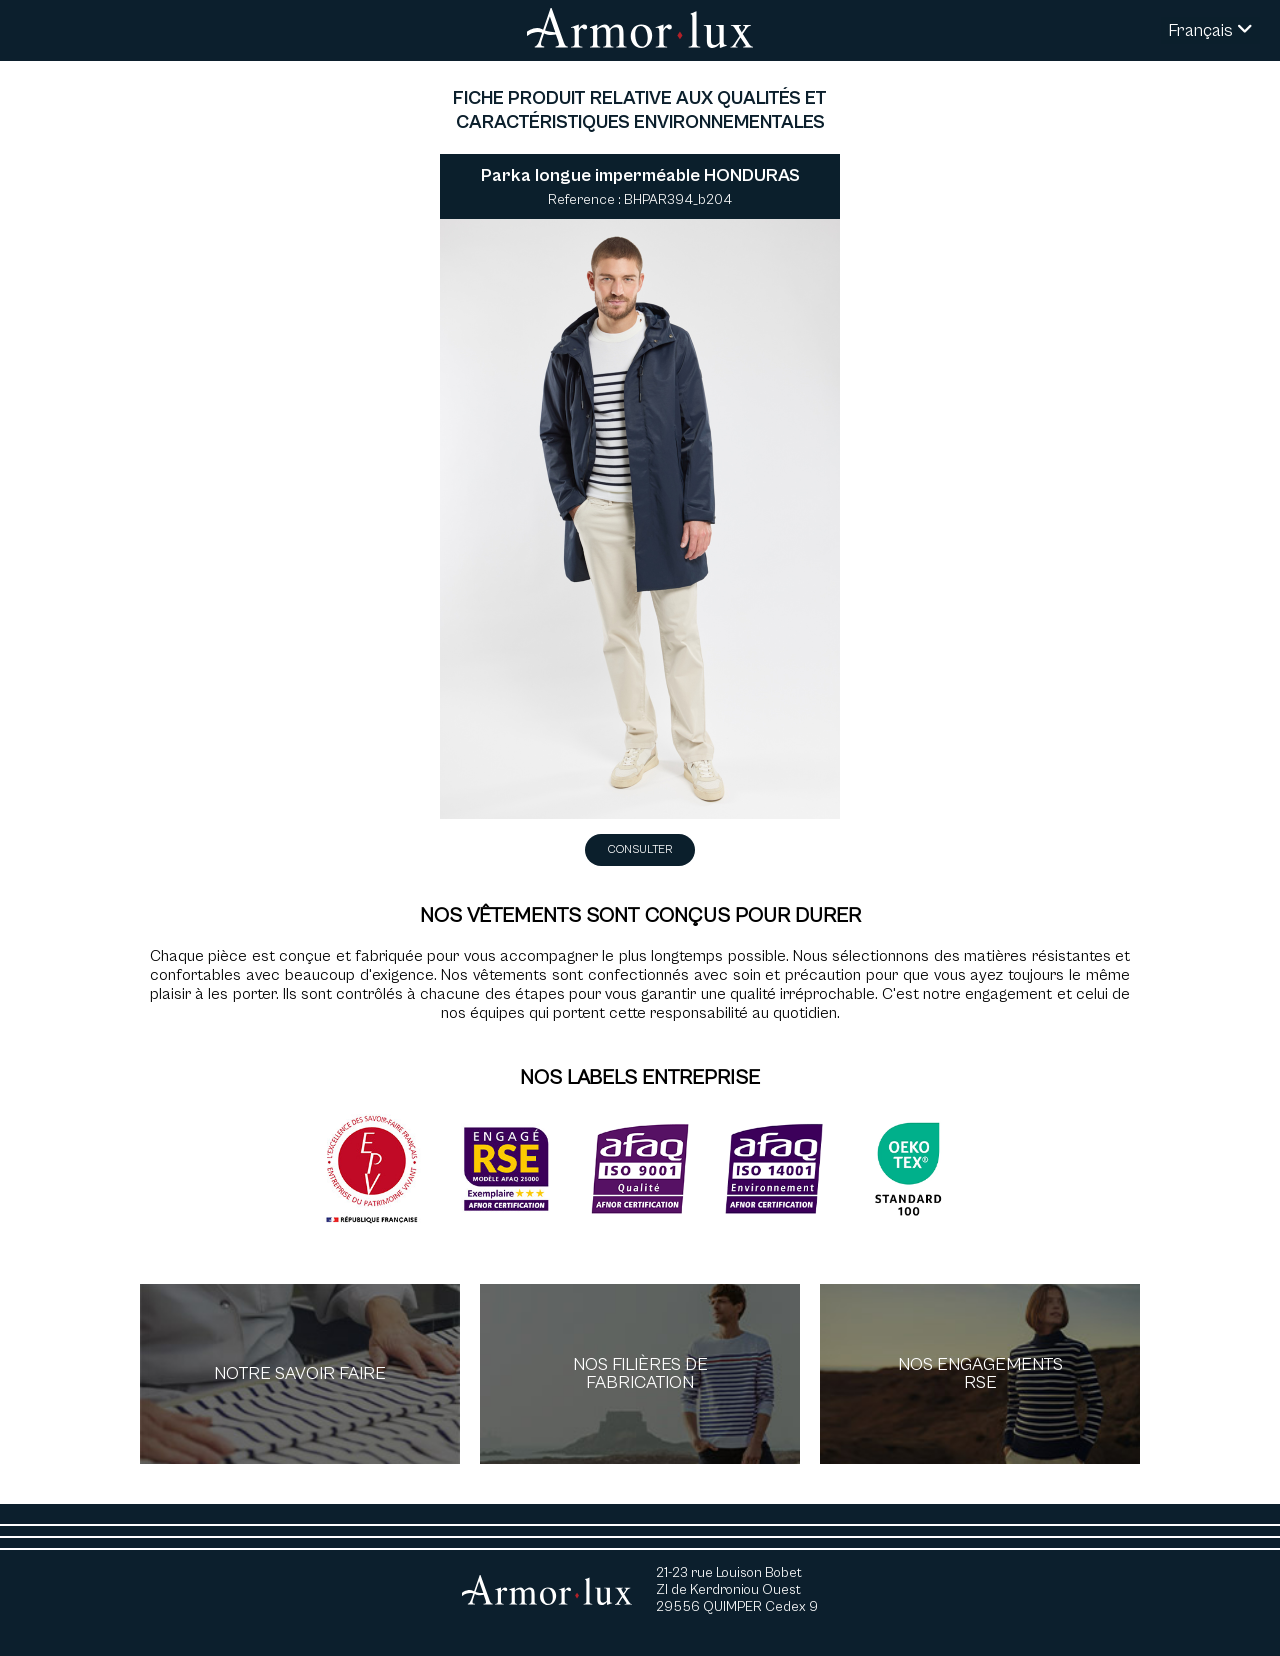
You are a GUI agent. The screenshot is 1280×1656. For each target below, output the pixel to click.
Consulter (640, 849)
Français (1210, 30)
